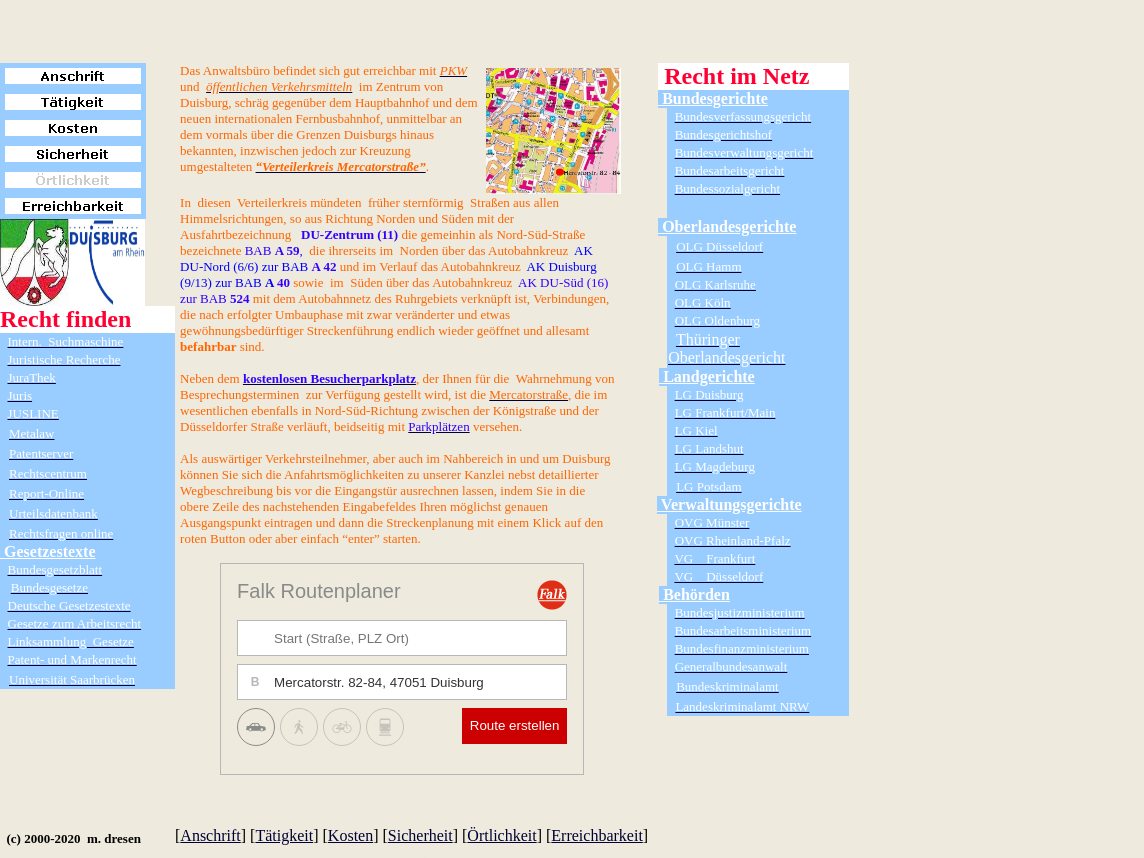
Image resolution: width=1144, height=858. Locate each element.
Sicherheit (420, 835)
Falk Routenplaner (318, 591)
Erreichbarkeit (597, 835)
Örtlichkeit (501, 835)
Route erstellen (515, 725)
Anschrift (210, 835)
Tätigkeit (284, 835)
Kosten (350, 835)
